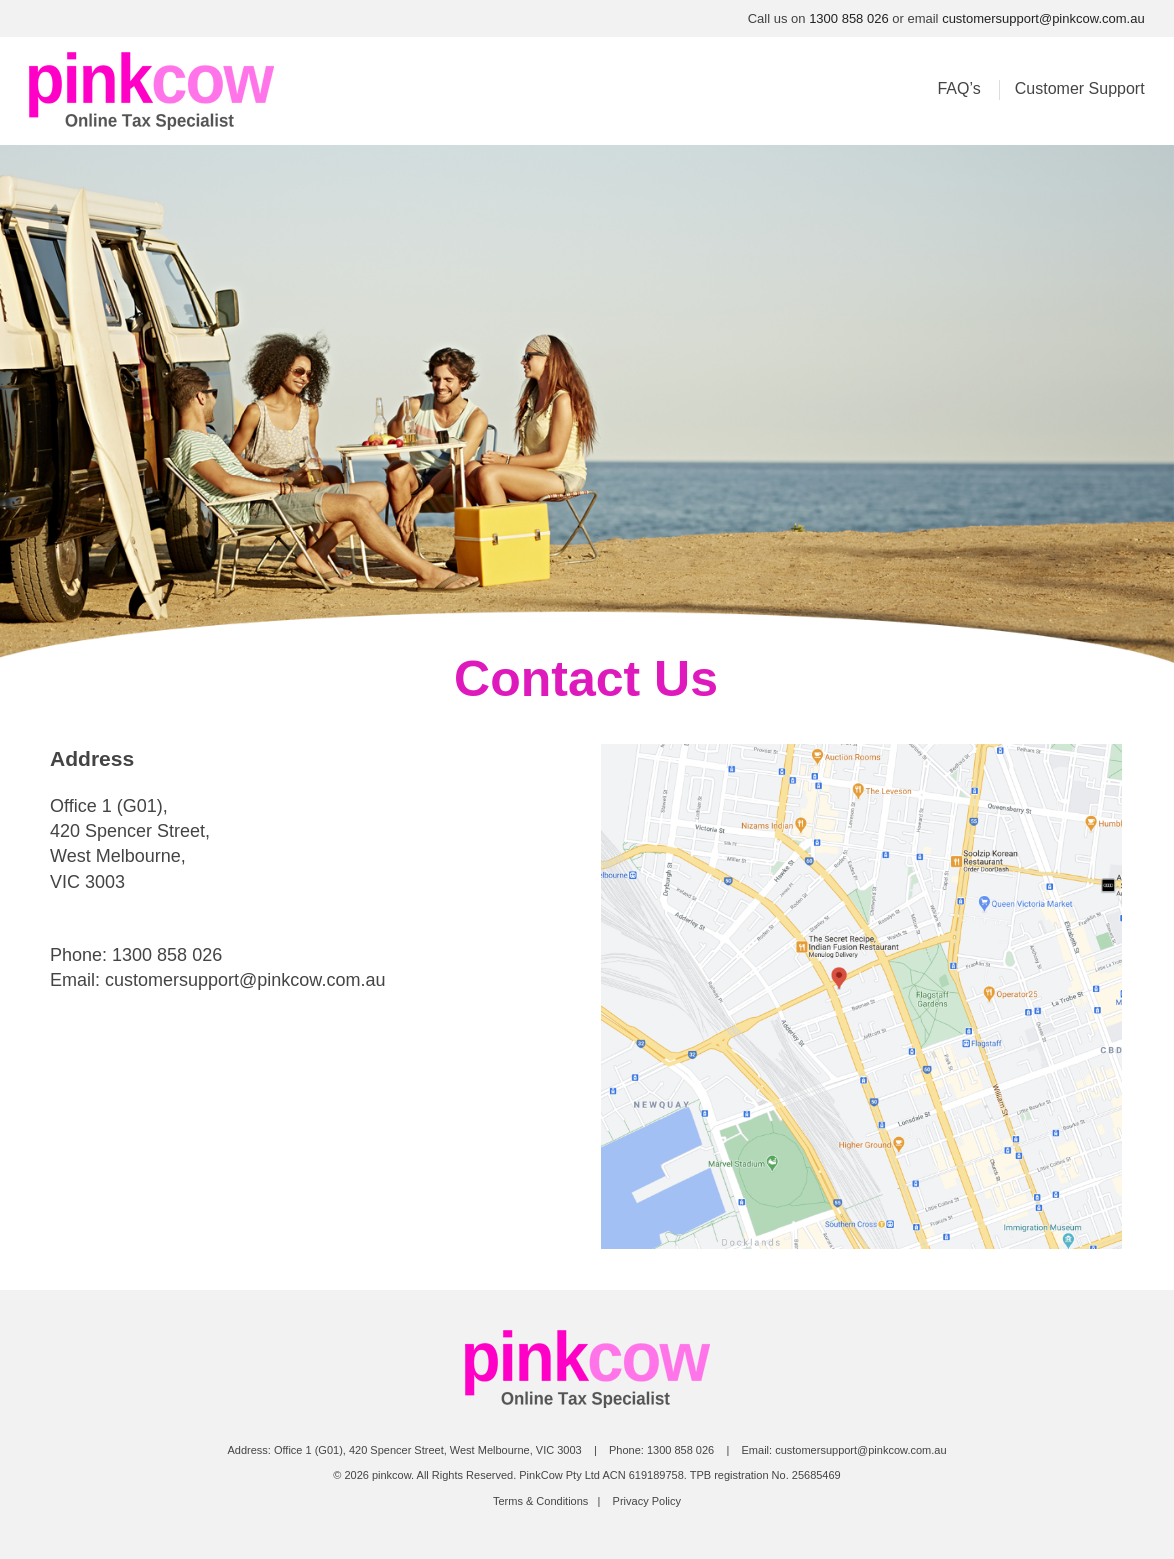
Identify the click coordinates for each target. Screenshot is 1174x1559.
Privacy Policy (647, 1501)
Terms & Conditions (540, 1501)
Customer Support (1080, 88)
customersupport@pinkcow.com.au (1043, 18)
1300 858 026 (849, 18)
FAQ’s (958, 88)
